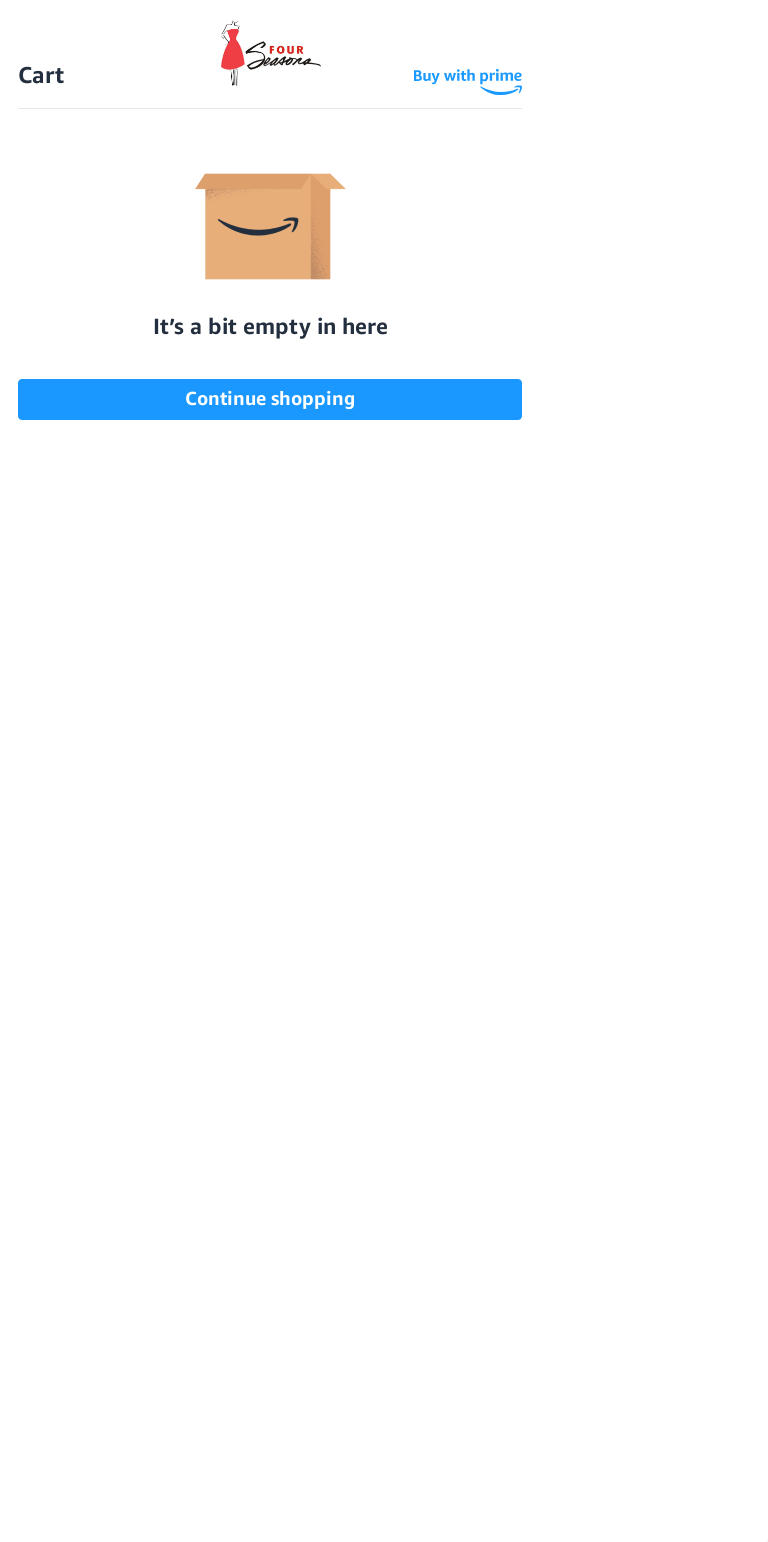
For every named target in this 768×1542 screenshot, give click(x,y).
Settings (63, 1502)
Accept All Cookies (340, 1502)
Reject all (177, 1502)
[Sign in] (693, 57)
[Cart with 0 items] (733, 57)
